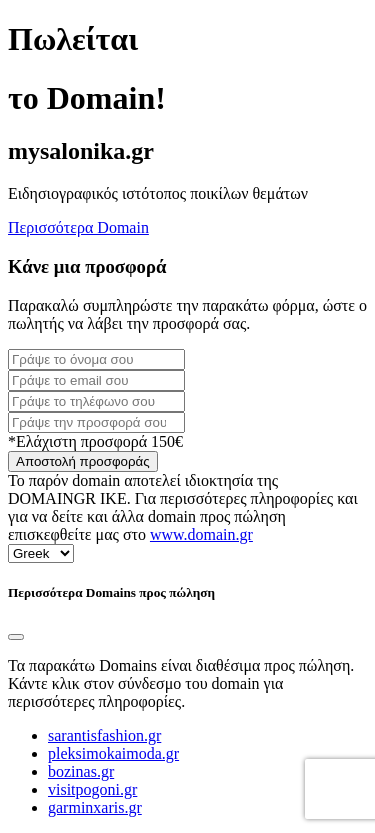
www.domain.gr (201, 534)
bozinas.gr (81, 771)
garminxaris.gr (95, 807)
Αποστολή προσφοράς (83, 461)
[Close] (16, 637)
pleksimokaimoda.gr (113, 753)
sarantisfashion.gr (104, 735)
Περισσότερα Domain (78, 227)
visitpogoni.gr (92, 789)
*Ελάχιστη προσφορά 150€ (95, 441)
